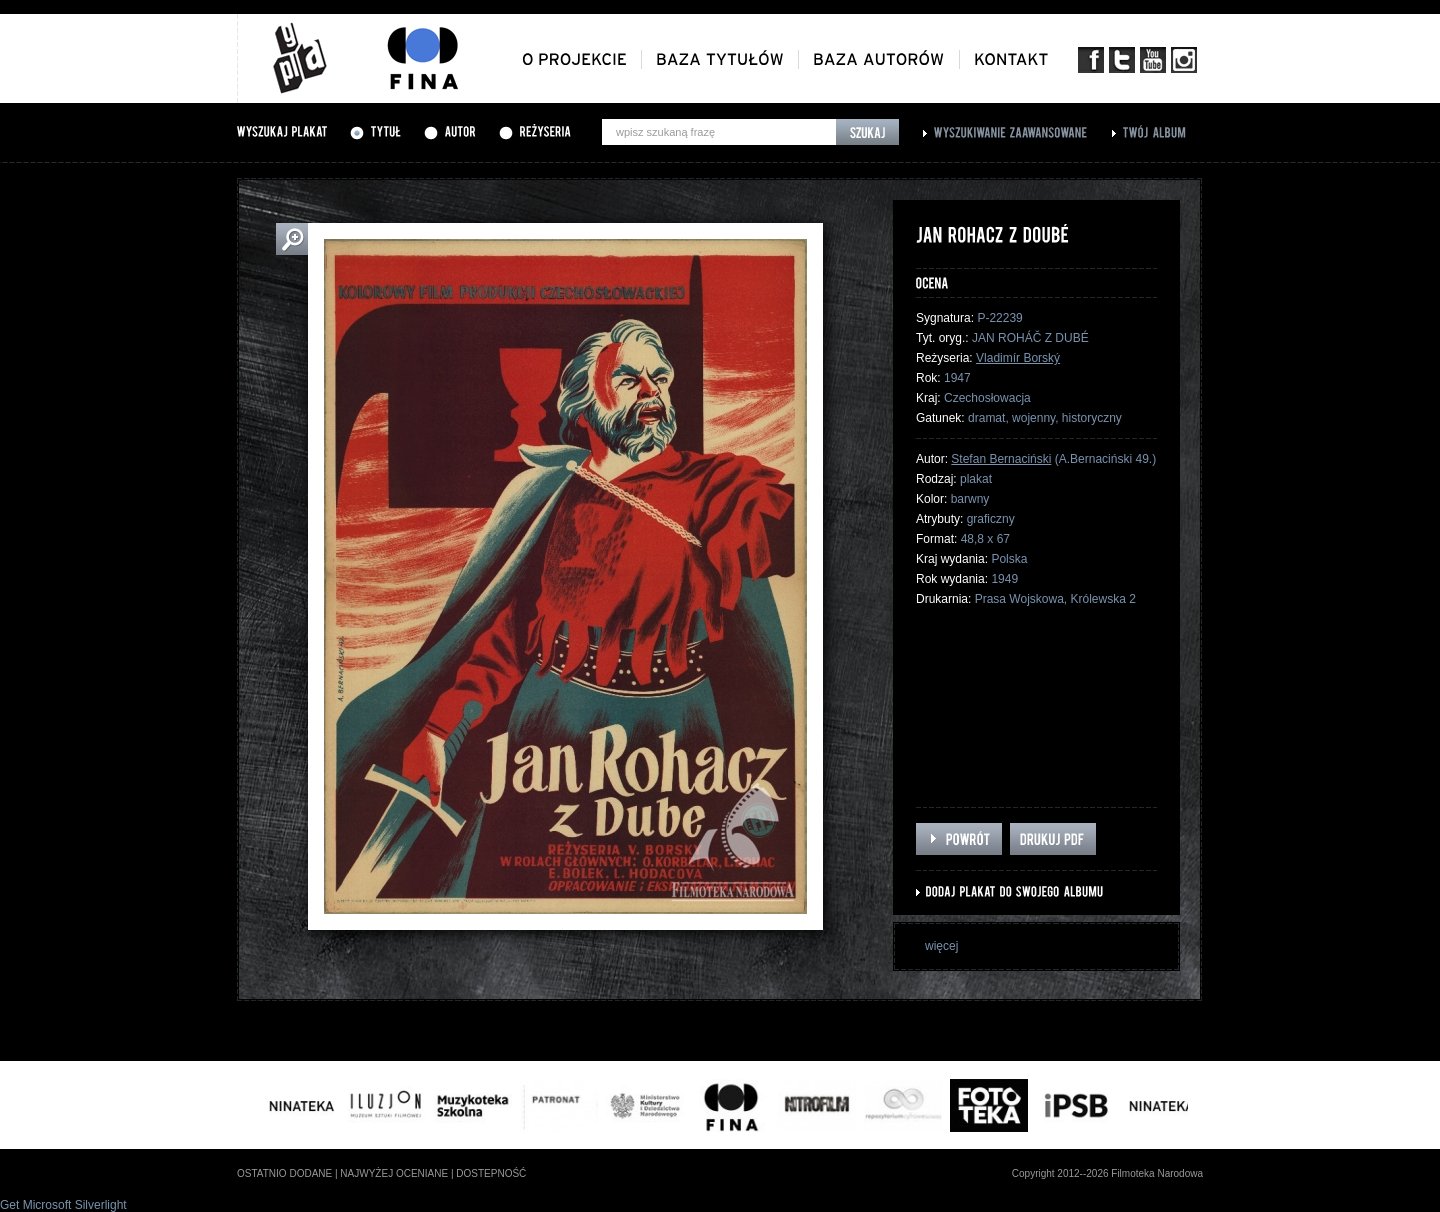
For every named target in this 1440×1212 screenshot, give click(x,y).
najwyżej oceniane (394, 1173)
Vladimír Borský (1018, 358)
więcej (941, 946)
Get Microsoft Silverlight (63, 1205)
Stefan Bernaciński (1001, 459)
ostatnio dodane (284, 1173)
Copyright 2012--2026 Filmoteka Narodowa (1107, 1173)
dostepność (491, 1173)
